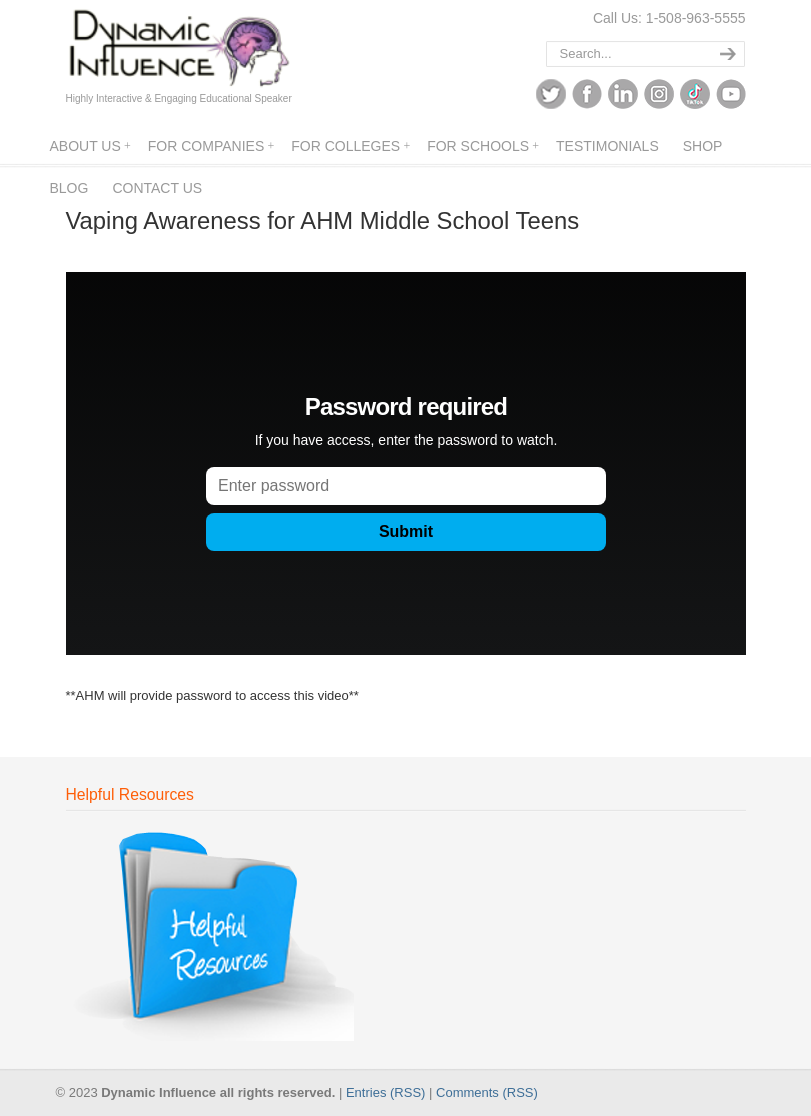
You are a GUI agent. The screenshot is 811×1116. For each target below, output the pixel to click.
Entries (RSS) (385, 1092)
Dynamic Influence (178, 48)
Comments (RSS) (487, 1092)
